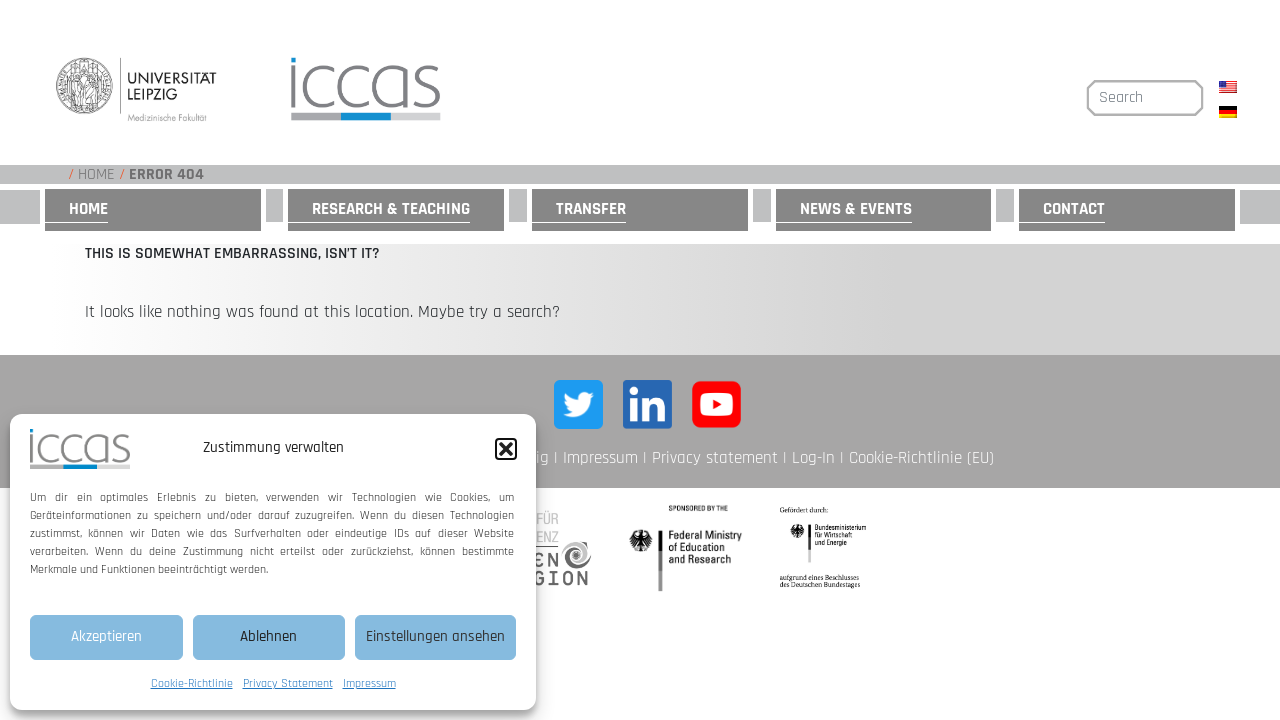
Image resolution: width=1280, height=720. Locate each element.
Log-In (813, 458)
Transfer (591, 209)
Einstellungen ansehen (435, 636)
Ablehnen (268, 636)
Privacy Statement (288, 683)
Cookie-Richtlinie (192, 683)
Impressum (369, 683)
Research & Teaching (391, 209)
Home (96, 174)
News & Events (856, 209)
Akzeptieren (106, 636)
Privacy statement (715, 458)
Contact (1074, 209)
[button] (506, 449)
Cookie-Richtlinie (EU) (921, 458)
